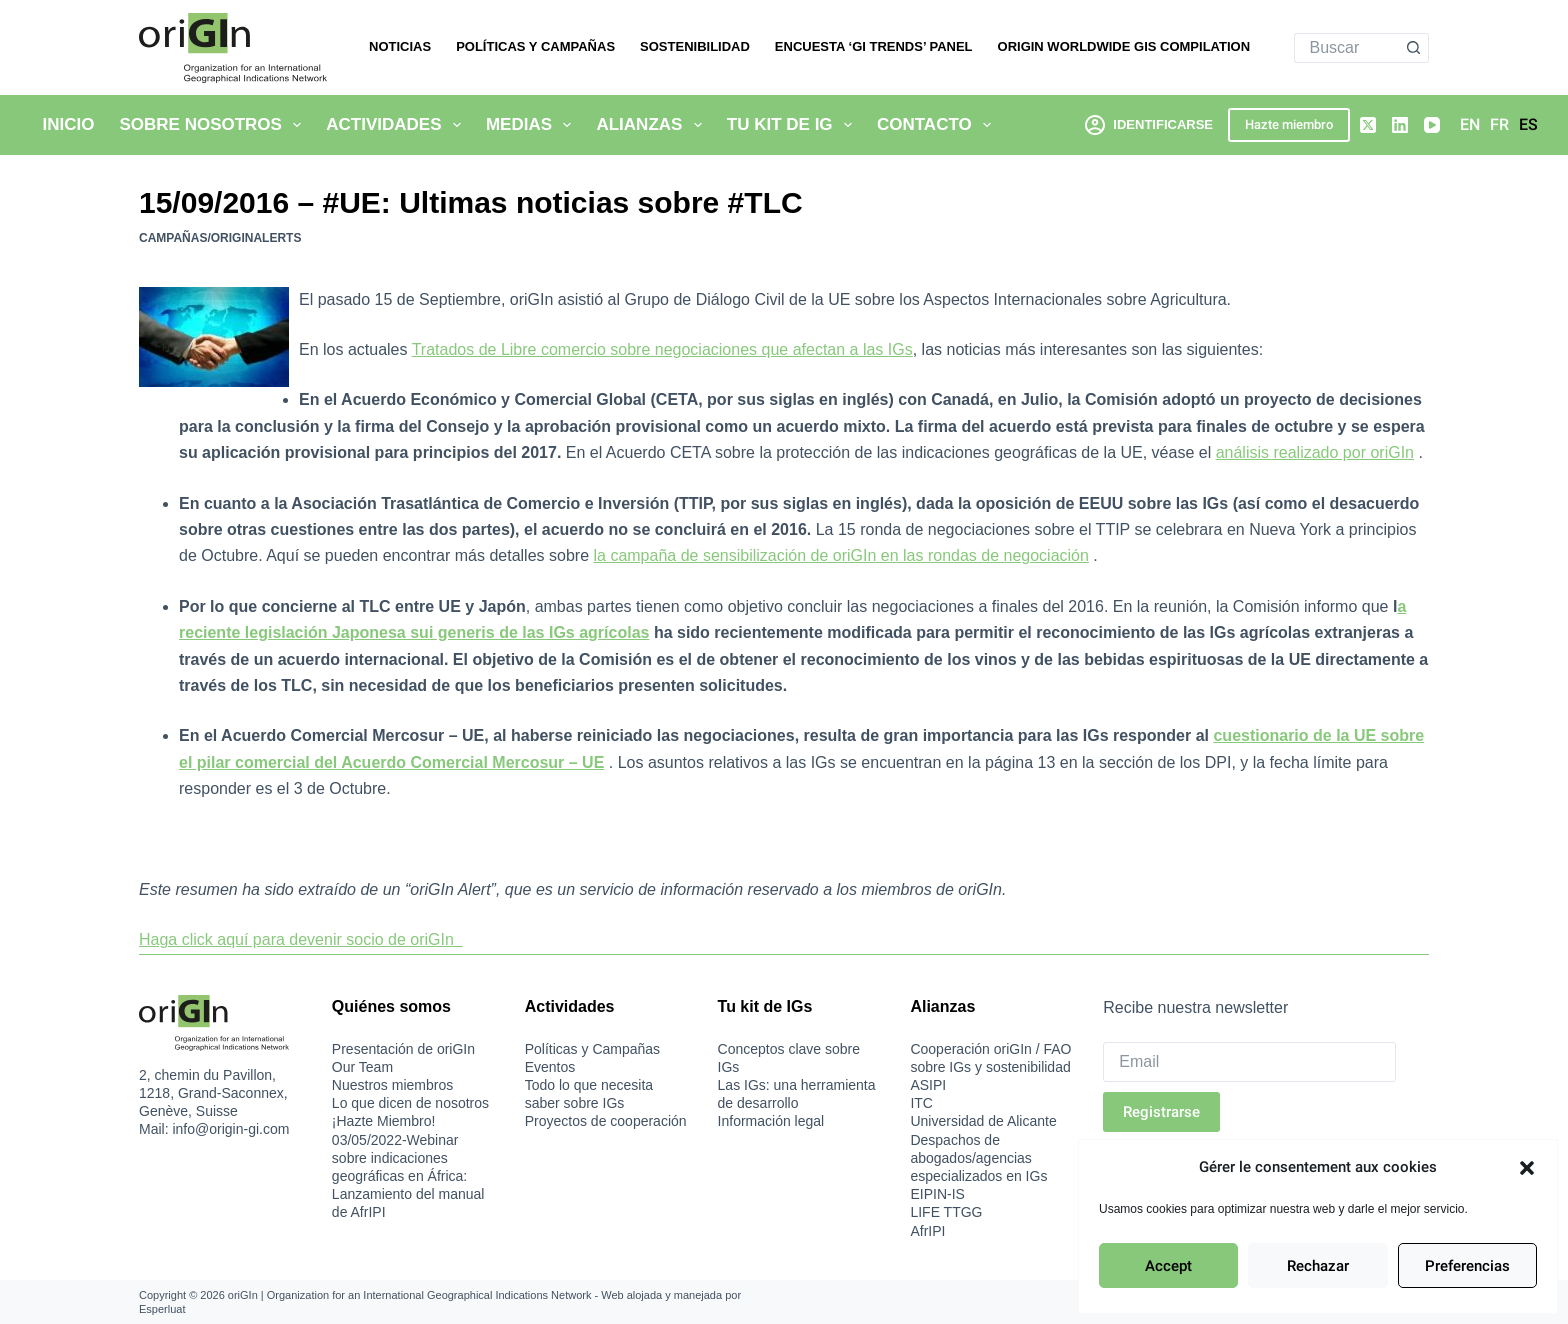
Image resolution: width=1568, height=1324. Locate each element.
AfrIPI (927, 1231)
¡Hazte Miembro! (383, 1121)
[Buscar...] (1347, 48)
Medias (533, 125)
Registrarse (1161, 1112)
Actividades (397, 125)
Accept (1168, 1266)
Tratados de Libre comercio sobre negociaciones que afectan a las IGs (662, 349)
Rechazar (1318, 1266)
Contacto (938, 125)
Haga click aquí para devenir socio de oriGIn (301, 939)
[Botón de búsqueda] (1414, 48)
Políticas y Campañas (535, 46)
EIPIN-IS (937, 1194)
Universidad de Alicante (983, 1121)
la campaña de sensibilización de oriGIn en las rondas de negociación (840, 555)
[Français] (1499, 125)
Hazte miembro (1289, 124)
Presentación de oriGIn (403, 1049)
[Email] (1249, 1062)
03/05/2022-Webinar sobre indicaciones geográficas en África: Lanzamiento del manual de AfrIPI (408, 1176)
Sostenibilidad (695, 46)
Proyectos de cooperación (606, 1121)
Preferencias (1467, 1266)
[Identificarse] (1149, 124)
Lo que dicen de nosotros (410, 1103)
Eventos (550, 1067)
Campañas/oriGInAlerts (220, 238)
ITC (921, 1103)
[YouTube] (1432, 125)
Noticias (400, 46)
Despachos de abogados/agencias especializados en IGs (978, 1158)
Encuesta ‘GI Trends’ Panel (874, 46)
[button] (1527, 1168)
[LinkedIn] (1400, 125)
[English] (1470, 125)
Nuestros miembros (392, 1085)
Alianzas (652, 125)
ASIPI (928, 1085)
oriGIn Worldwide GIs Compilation (1124, 46)
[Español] (1528, 125)
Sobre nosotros (214, 125)
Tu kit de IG (793, 125)
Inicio (69, 124)
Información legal (771, 1121)
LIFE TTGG (946, 1212)
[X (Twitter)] (1368, 125)
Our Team (362, 1067)
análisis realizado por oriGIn (1315, 452)
